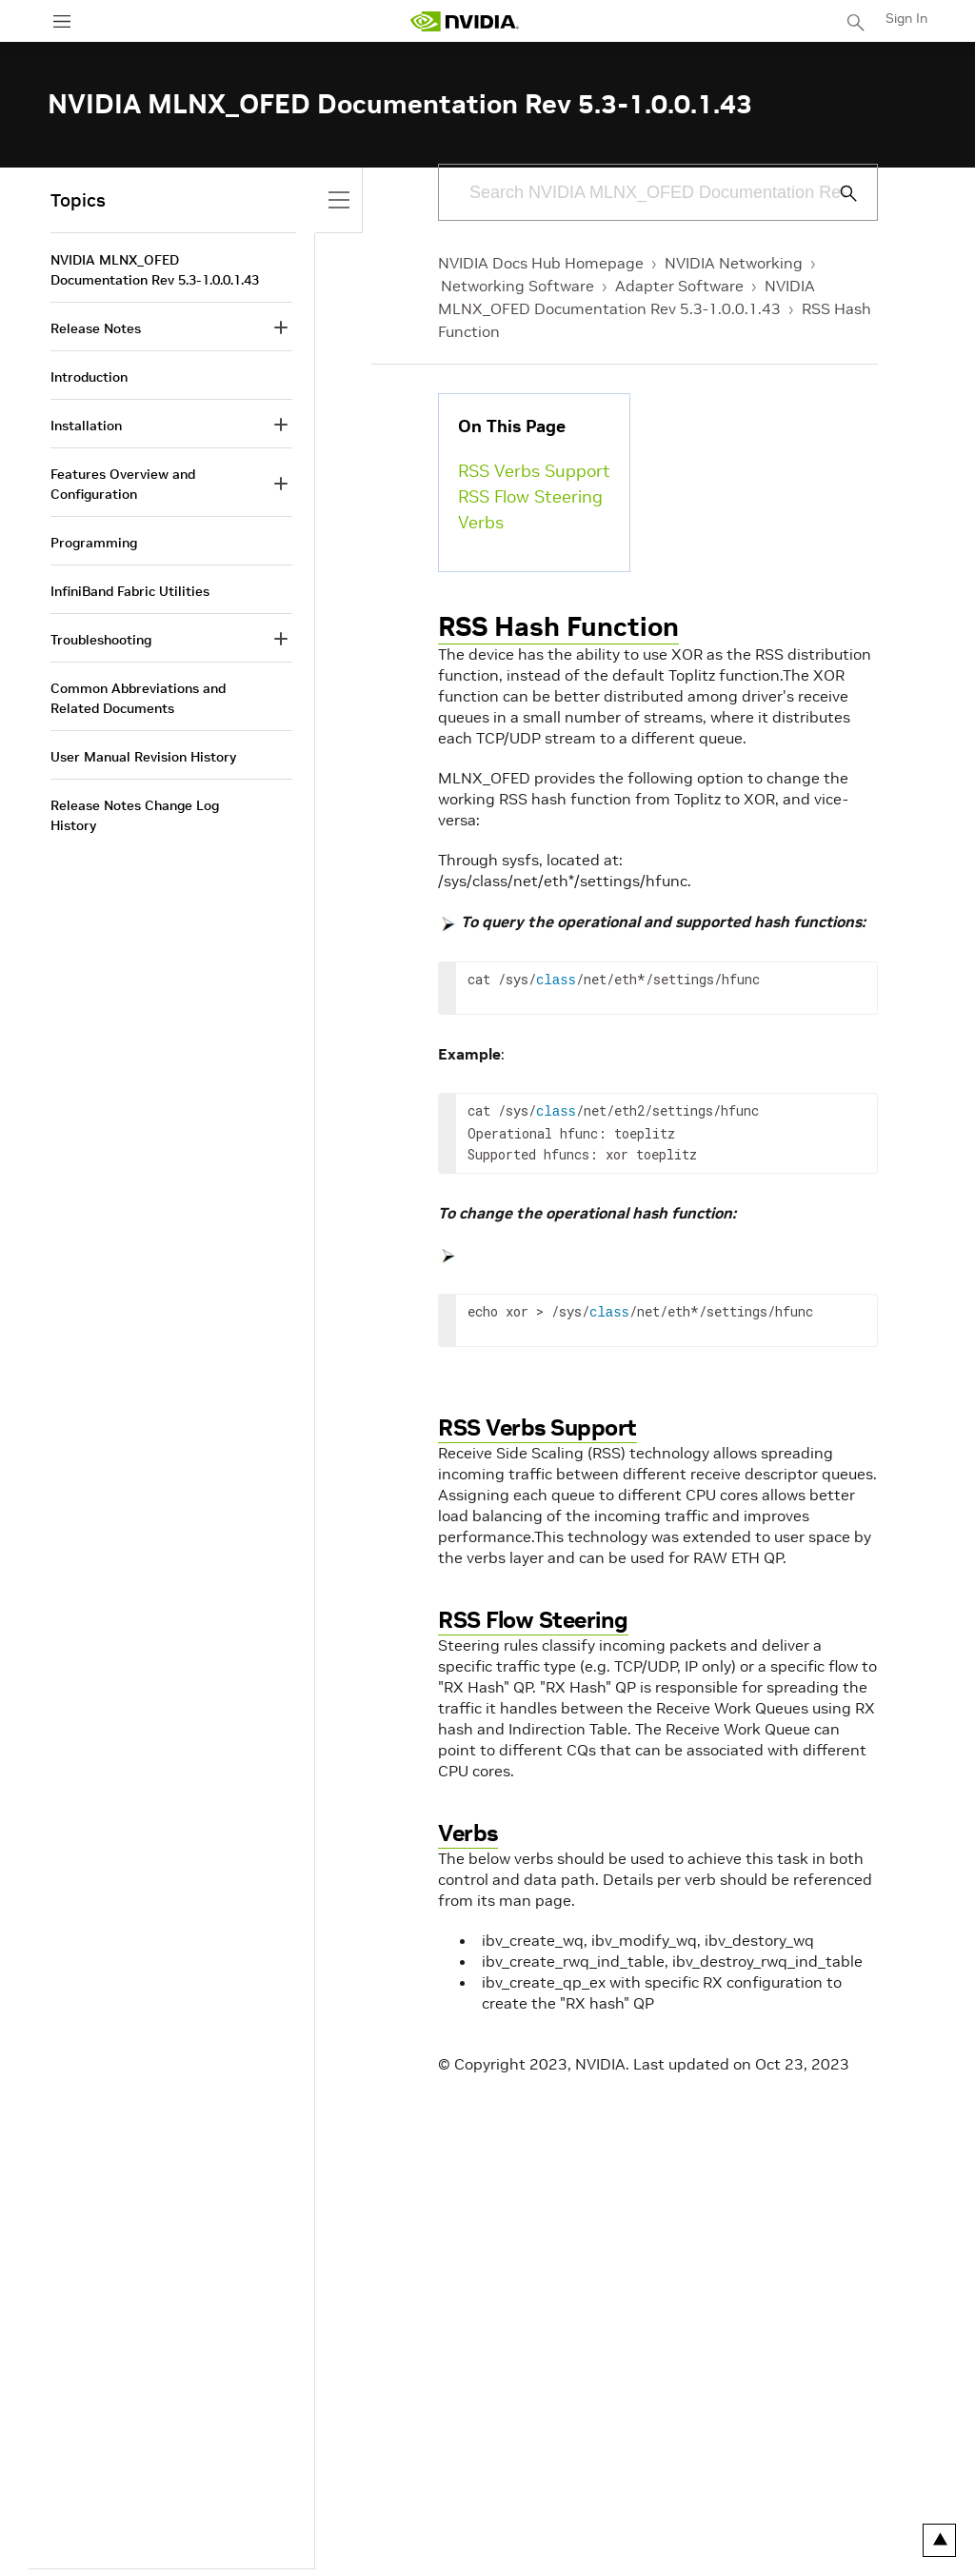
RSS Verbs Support (534, 471)
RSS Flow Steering (530, 496)
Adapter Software (679, 285)
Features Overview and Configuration (122, 484)
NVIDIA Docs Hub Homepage (541, 262)
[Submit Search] (838, 193)
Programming (93, 542)
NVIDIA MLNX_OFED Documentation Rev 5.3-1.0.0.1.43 (154, 269)
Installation (86, 425)
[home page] (464, 21)
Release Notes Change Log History (134, 815)
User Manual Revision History (143, 756)
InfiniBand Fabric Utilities (129, 591)
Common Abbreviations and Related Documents (138, 698)
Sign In (906, 18)
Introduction (89, 377)
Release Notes (95, 328)
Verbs (481, 522)
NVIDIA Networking (734, 262)
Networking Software (517, 285)
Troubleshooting (100, 639)
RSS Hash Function (558, 627)
